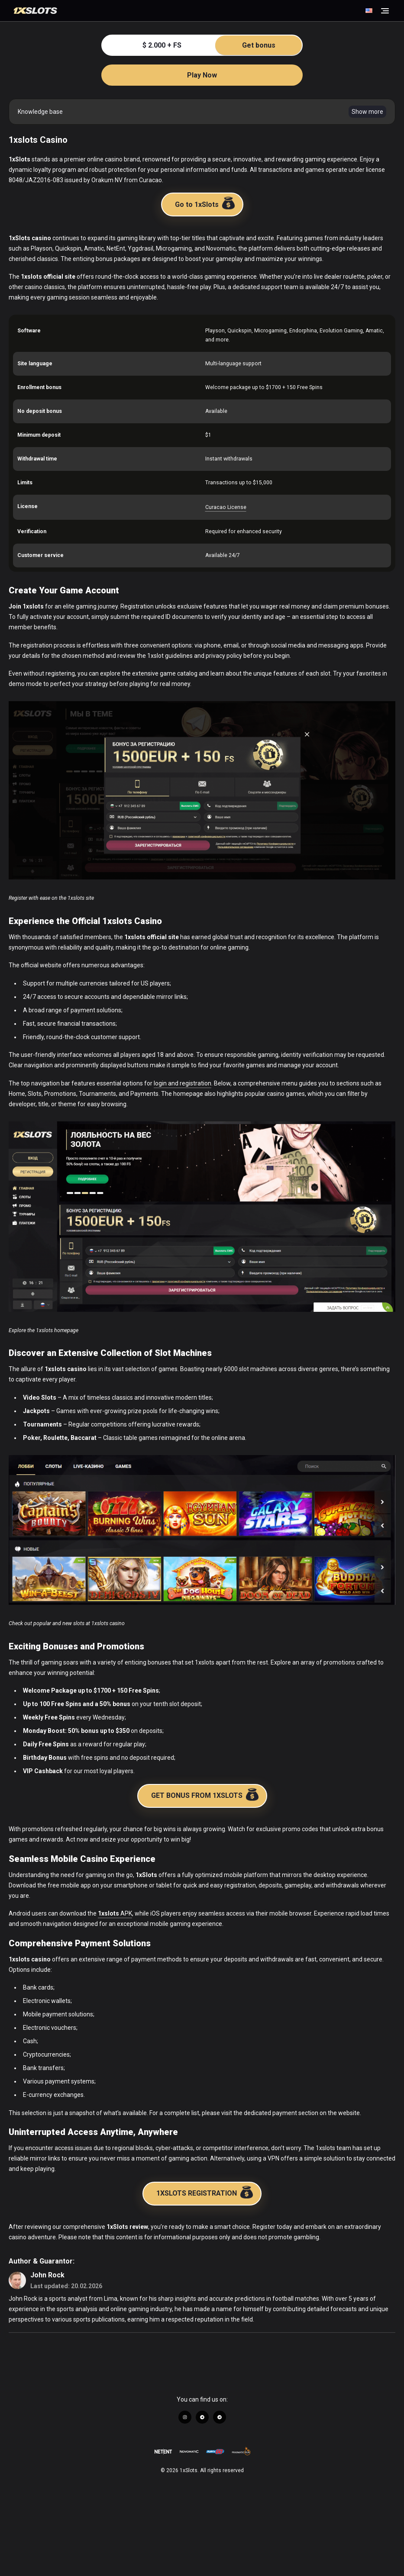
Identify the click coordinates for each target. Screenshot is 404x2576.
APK (115, 1913)
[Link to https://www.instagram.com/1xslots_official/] (184, 2417)
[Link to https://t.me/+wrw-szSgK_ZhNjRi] (219, 2417)
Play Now (202, 75)
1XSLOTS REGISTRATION (205, 2191)
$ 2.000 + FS (222, 45)
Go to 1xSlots (205, 203)
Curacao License (225, 507)
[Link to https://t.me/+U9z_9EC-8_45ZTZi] (202, 2417)
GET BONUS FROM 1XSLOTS (205, 1794)
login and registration (182, 1083)
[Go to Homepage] (188, 10)
